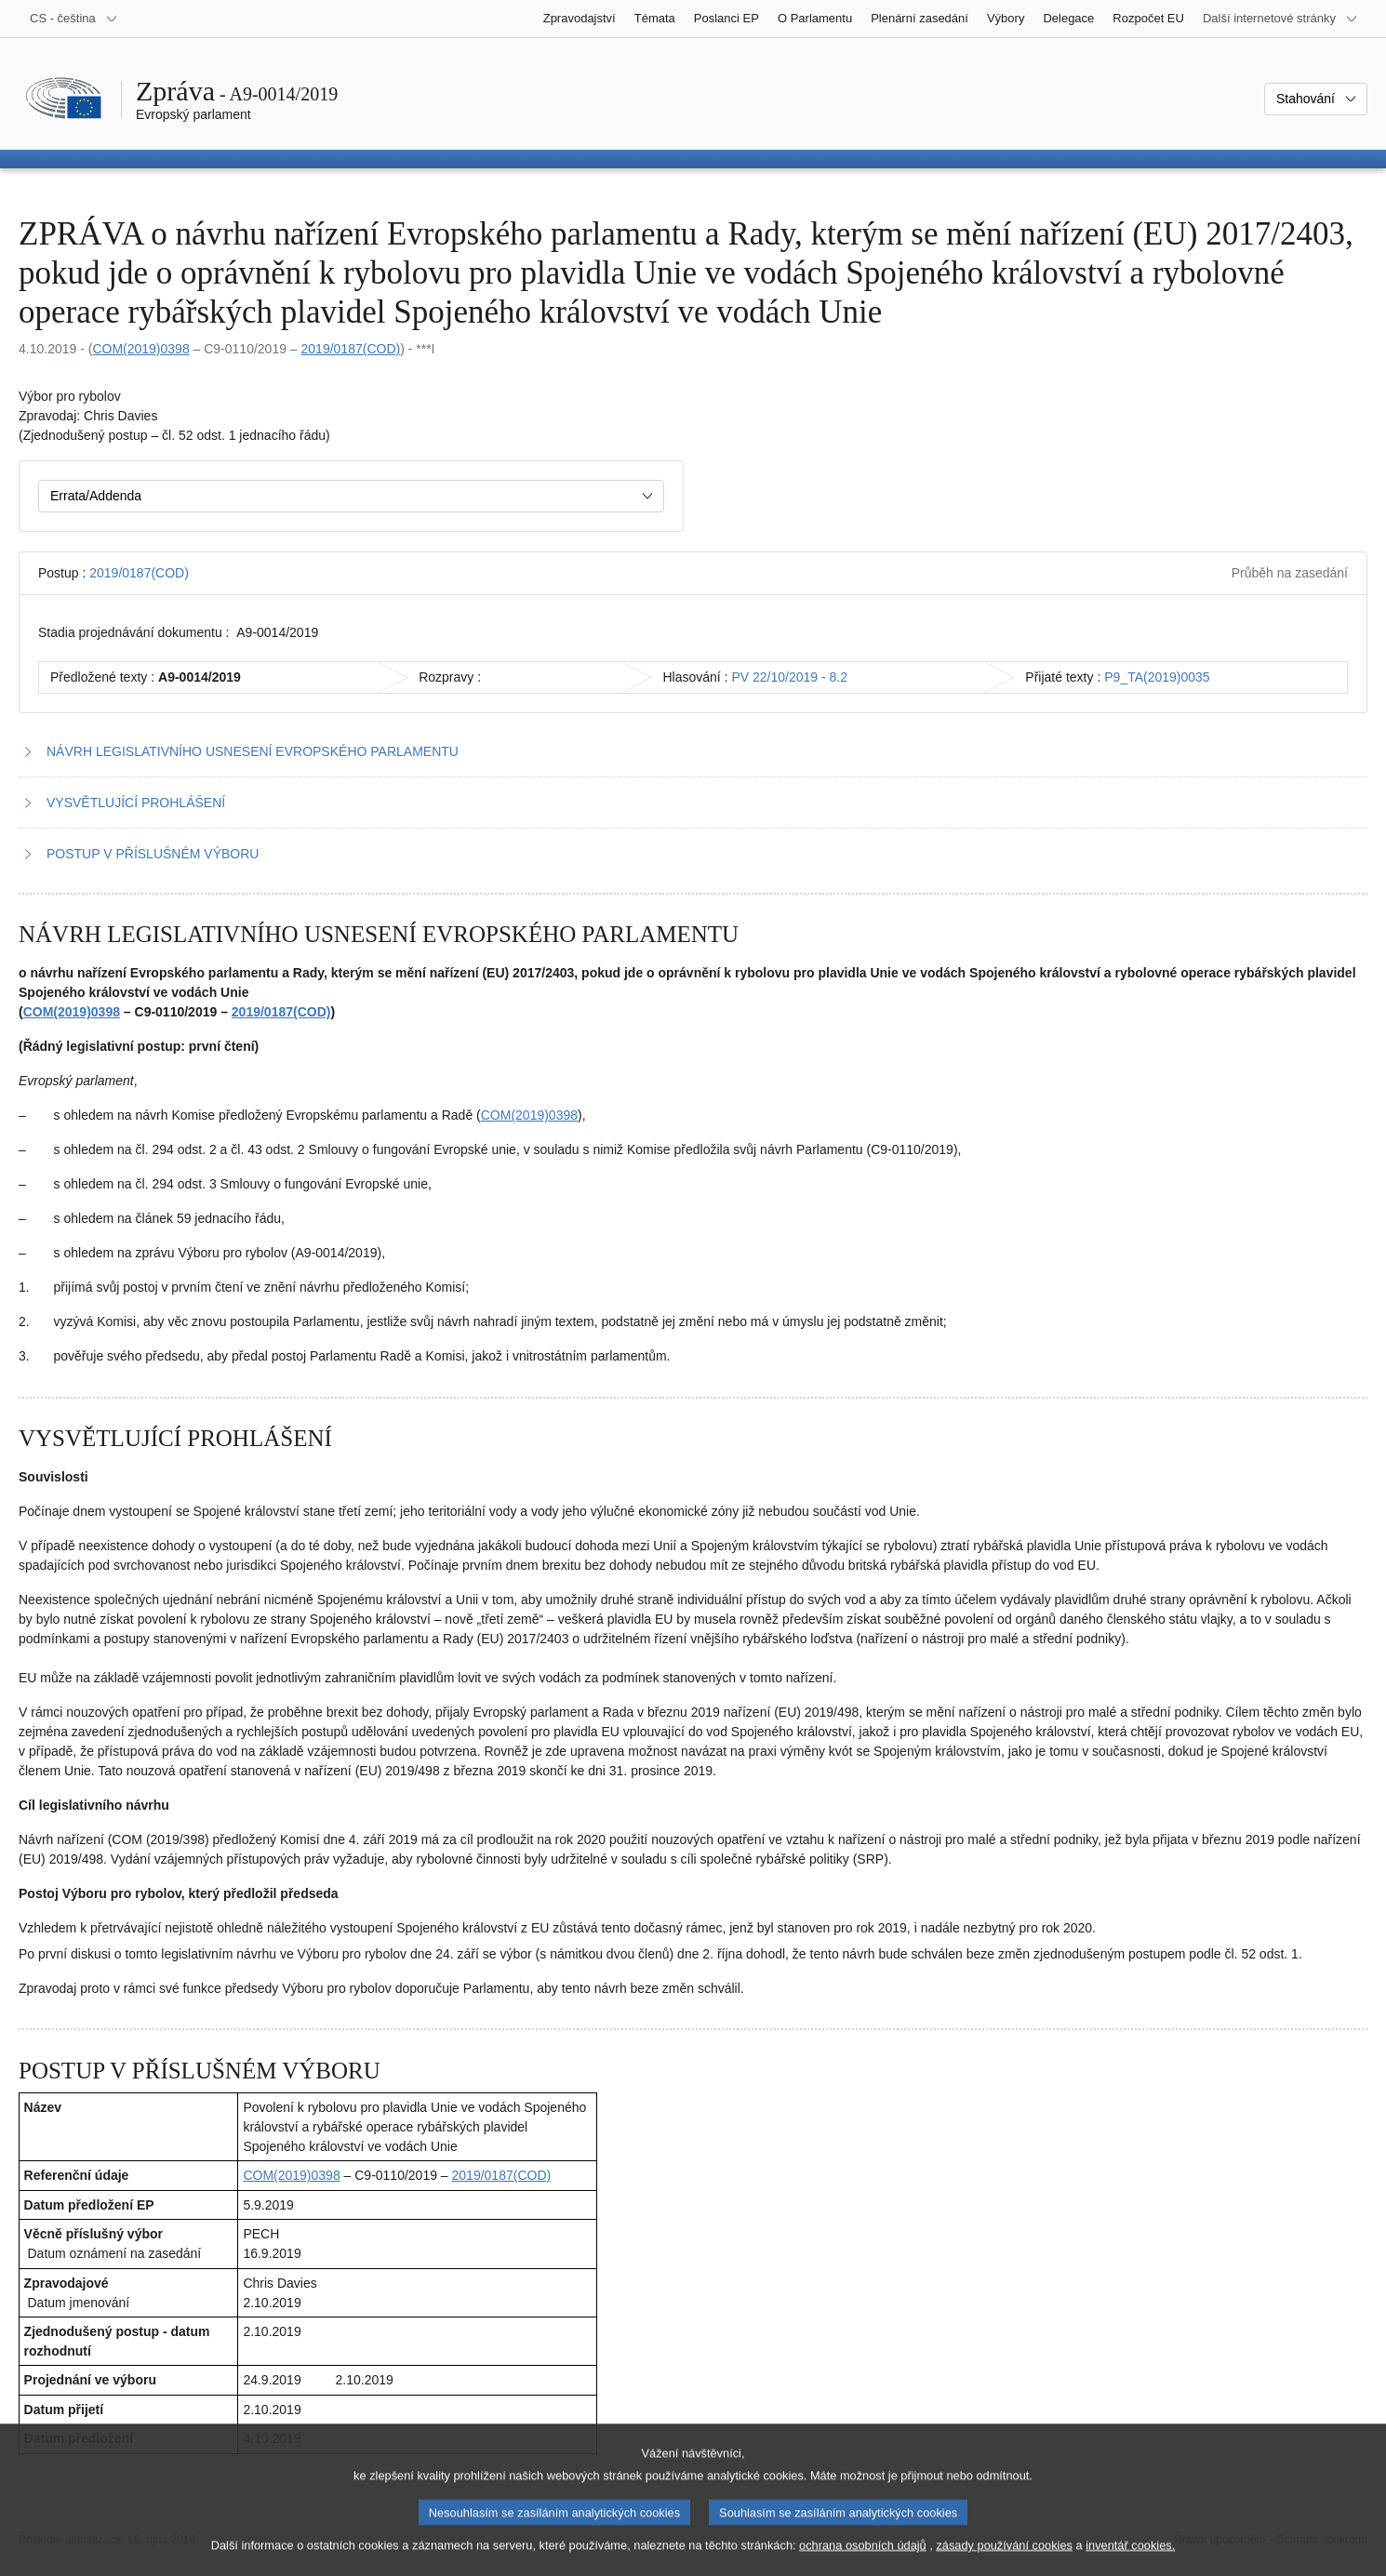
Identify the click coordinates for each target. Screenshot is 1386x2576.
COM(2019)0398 (140, 348)
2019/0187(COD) (351, 348)
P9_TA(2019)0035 (1156, 677)
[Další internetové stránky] (1280, 18)
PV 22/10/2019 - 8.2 (789, 677)
